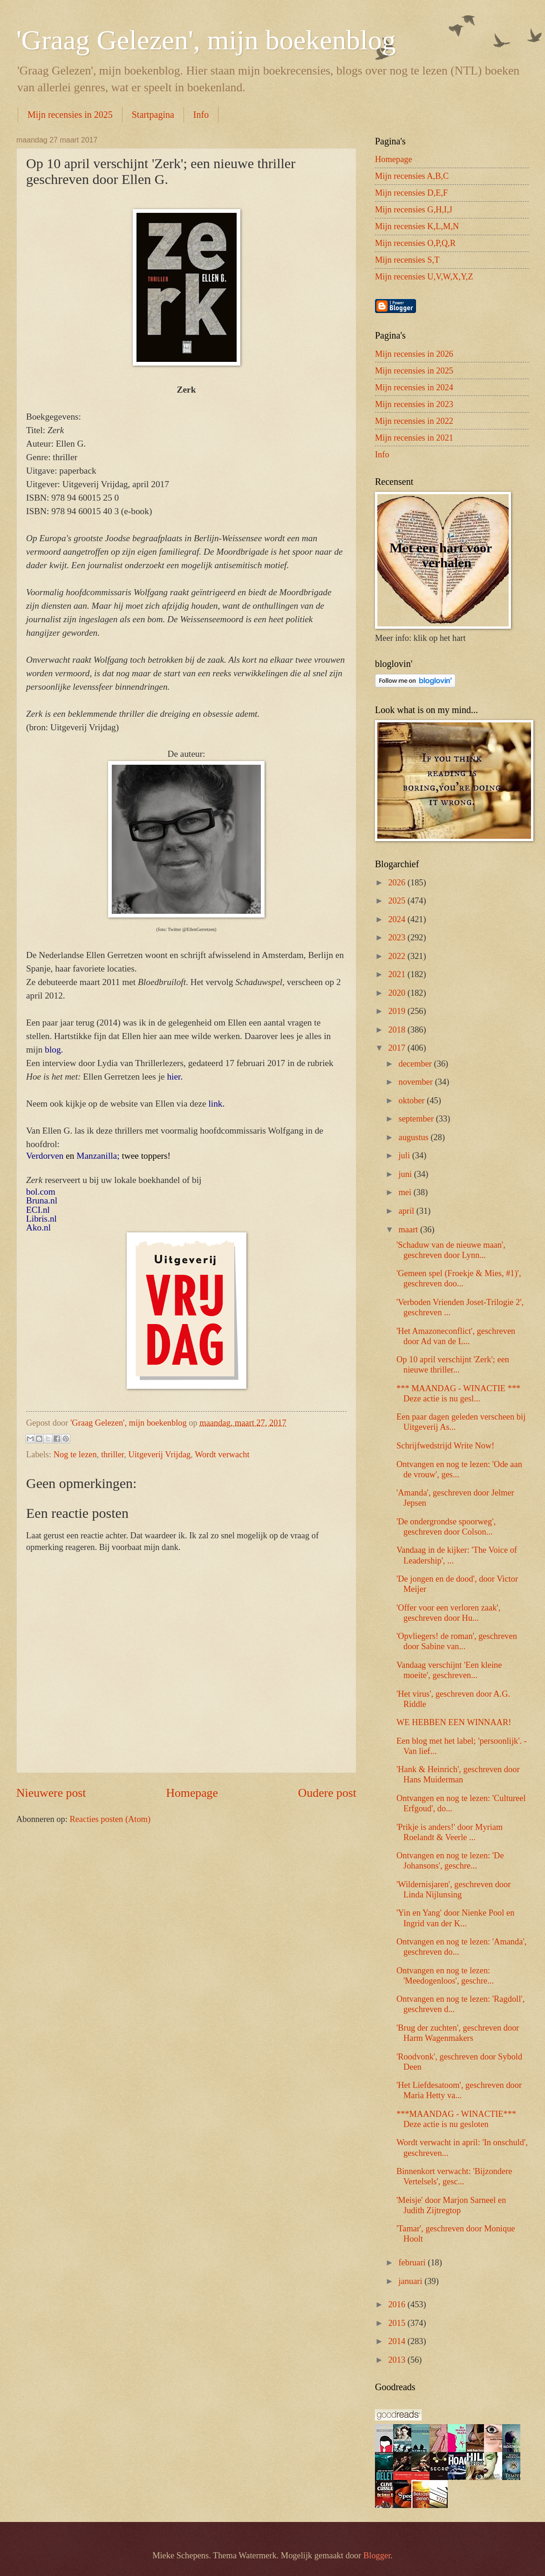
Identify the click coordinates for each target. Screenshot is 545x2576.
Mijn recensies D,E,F (411, 192)
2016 (397, 2304)
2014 (397, 2341)
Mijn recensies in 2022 (414, 421)
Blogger (376, 2555)
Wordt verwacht (222, 1454)
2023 (397, 937)
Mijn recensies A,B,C (412, 176)
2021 (397, 974)
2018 (397, 1029)
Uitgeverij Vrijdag (159, 1454)
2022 (397, 956)
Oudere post (327, 1793)
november (417, 1082)
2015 (397, 2323)
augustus (415, 1137)
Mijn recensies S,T (407, 260)
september (417, 1118)
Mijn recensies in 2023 (414, 404)
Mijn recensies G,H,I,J (413, 209)
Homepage (192, 1793)
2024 (397, 919)
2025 (397, 900)
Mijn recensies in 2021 (414, 437)
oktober (413, 1100)
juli (405, 1155)
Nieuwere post (51, 1793)
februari (413, 2262)
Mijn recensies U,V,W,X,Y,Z (424, 276)
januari (412, 2281)
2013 (397, 2360)
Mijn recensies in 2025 (70, 114)
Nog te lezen (75, 1454)
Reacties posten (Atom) (109, 1819)
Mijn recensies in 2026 (414, 354)
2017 (397, 1048)
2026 (397, 882)
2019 (397, 1011)
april (407, 1211)
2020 (397, 993)
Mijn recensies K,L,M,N (417, 226)
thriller (112, 1454)
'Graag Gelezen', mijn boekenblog (206, 40)
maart (409, 1229)
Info (201, 114)
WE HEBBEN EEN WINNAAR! (453, 1722)
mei (406, 1192)
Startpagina (153, 114)
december (416, 1063)
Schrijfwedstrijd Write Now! (445, 1445)
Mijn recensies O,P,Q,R (415, 243)
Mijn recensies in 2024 (414, 387)
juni (406, 1174)
